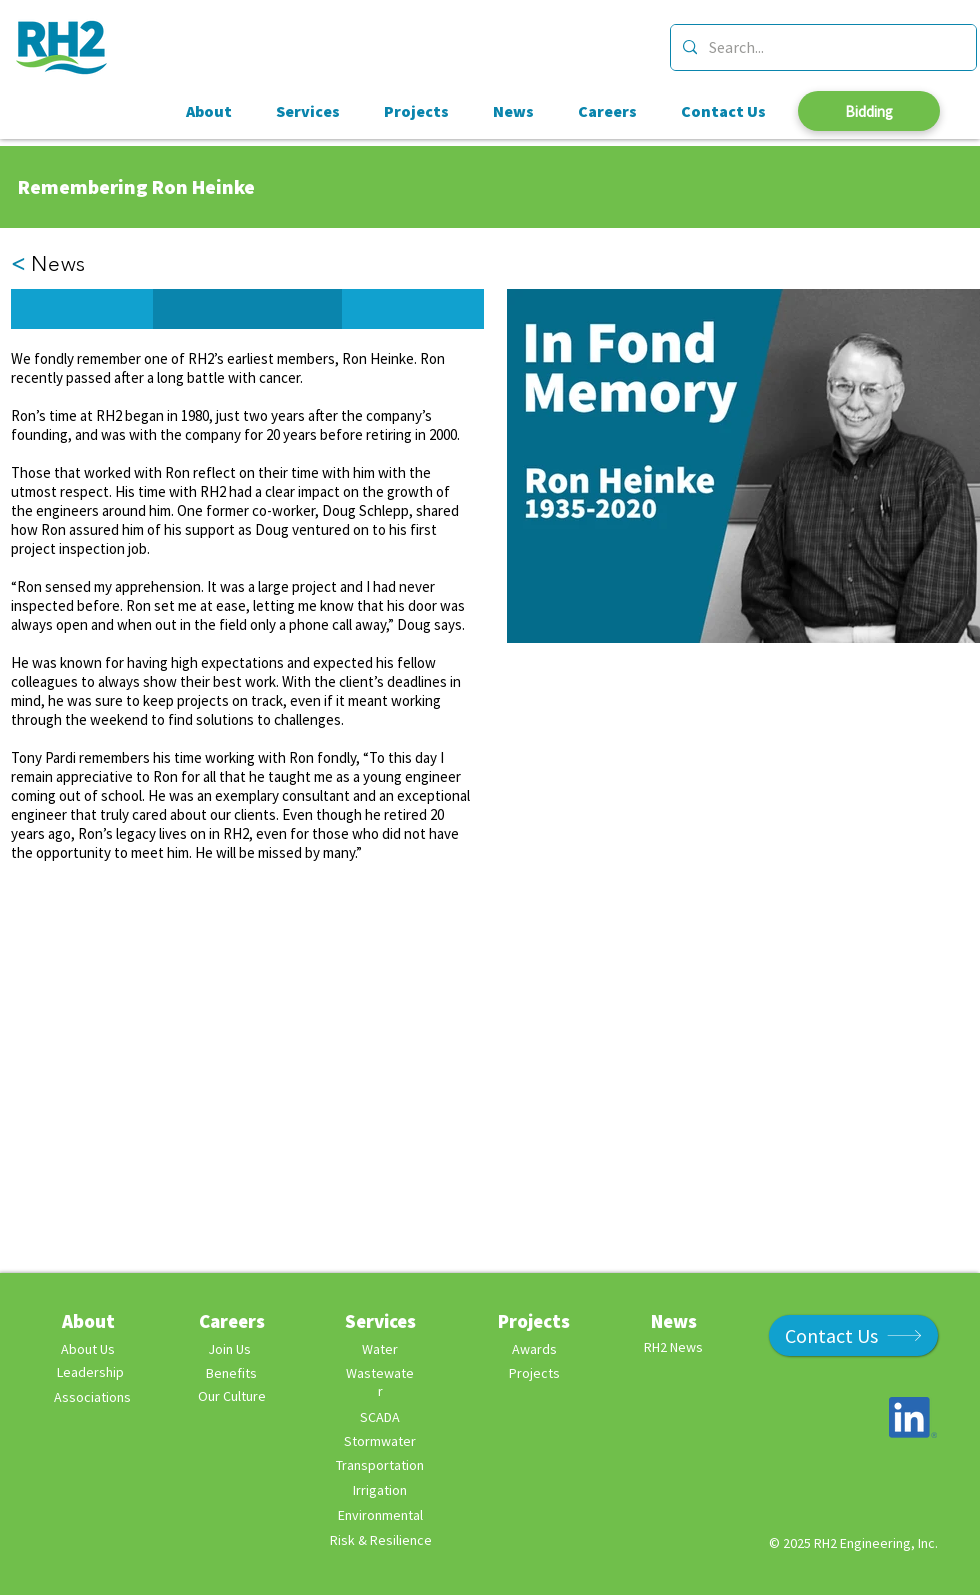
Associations (92, 1397)
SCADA (380, 1417)
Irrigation (380, 1490)
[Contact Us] (853, 1335)
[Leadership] (90, 1372)
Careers (232, 1321)
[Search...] (821, 47)
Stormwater (380, 1441)
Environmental (380, 1515)
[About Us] (88, 1349)
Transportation (380, 1465)
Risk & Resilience (381, 1540)
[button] (82, 309)
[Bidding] (869, 111)
